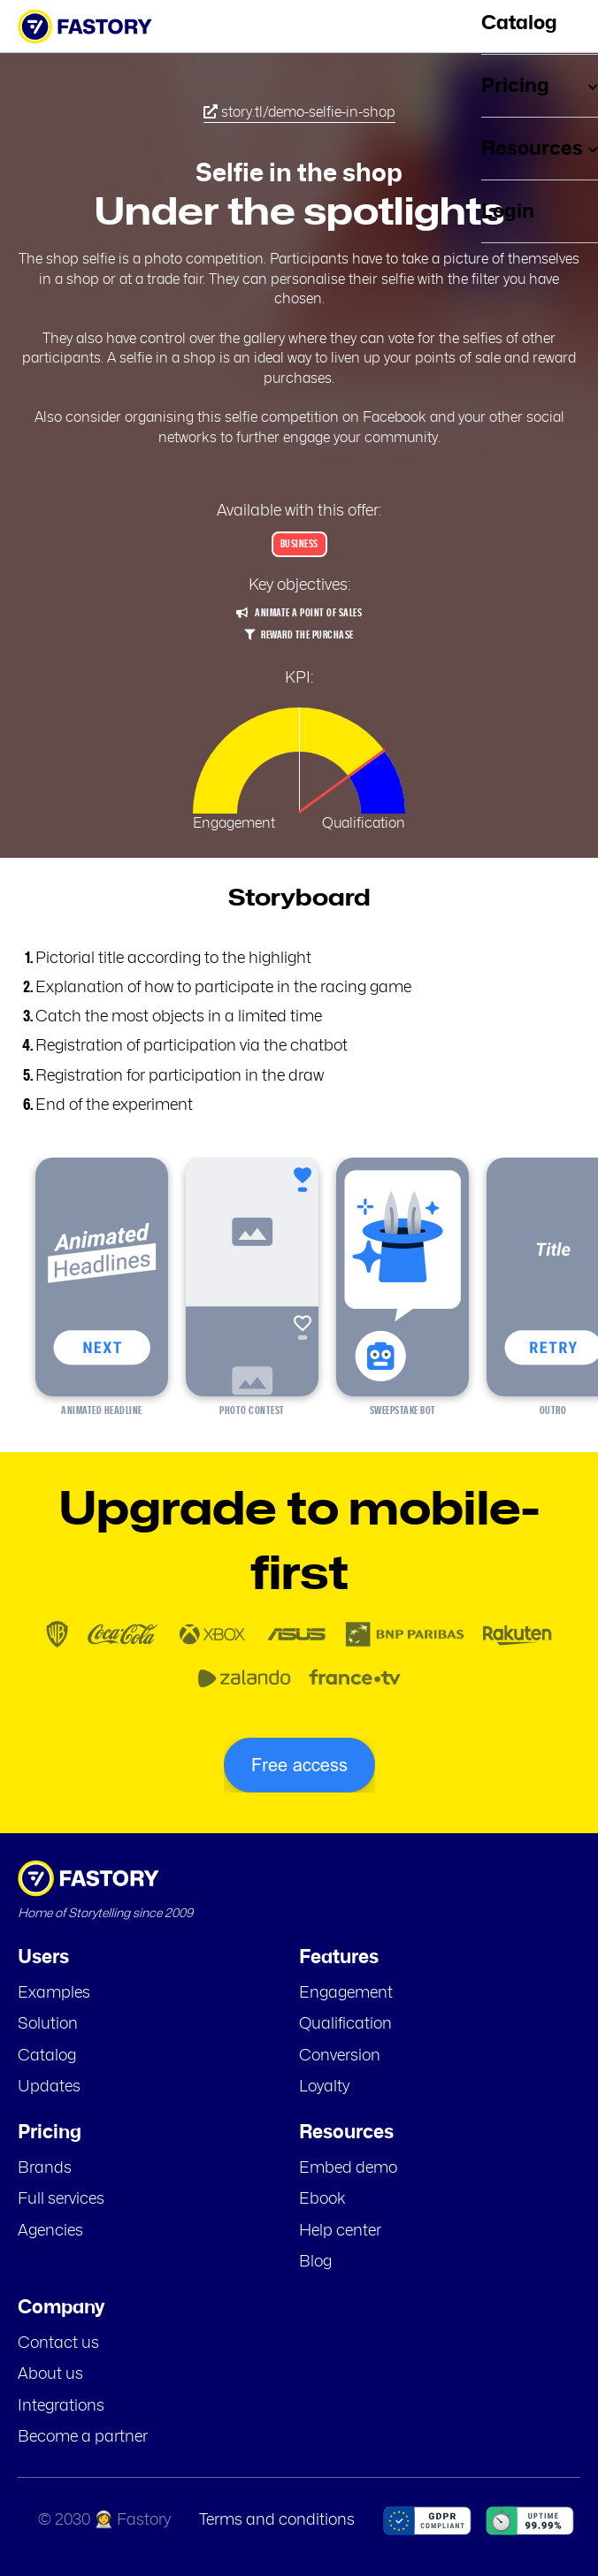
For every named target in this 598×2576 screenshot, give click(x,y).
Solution (48, 2024)
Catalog (47, 2056)
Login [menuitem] (507, 211)
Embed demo (348, 2168)
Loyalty (324, 2087)
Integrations (61, 2406)
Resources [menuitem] (539, 148)
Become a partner (83, 2437)
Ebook (322, 2199)
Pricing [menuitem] (539, 86)
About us (50, 2374)
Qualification (345, 2024)
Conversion (339, 2056)
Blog (315, 2262)
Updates (49, 2087)
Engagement (346, 1993)
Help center (340, 2231)
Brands (45, 2168)
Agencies (50, 2231)
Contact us (58, 2343)
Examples (54, 1993)
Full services (61, 2199)
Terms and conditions (277, 2520)
